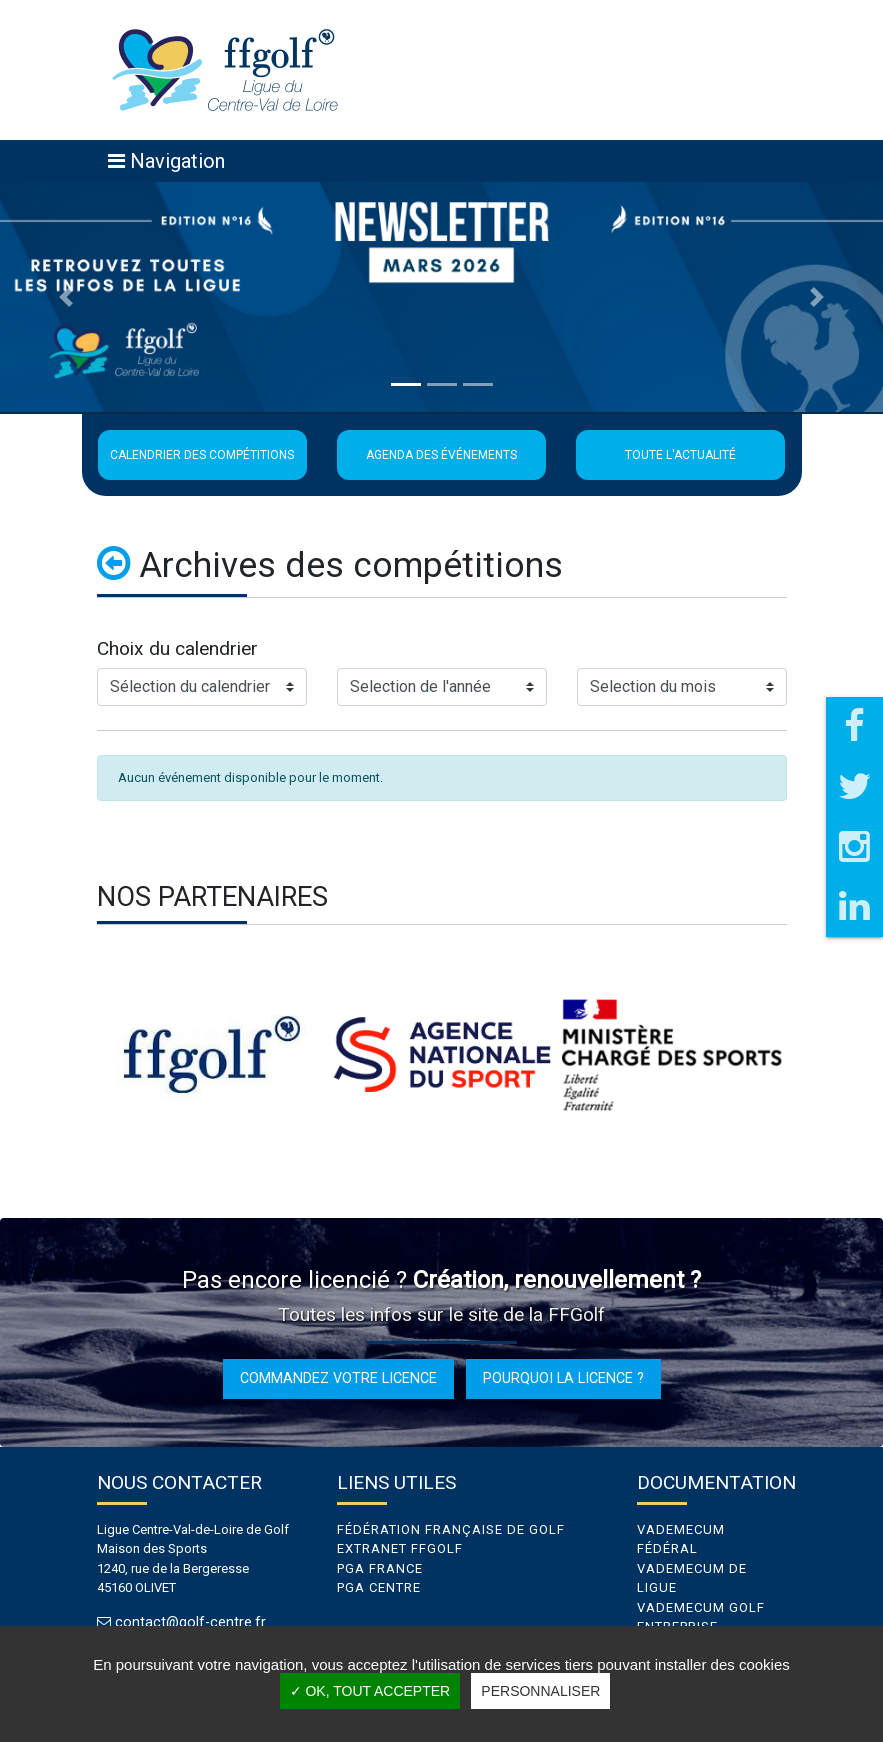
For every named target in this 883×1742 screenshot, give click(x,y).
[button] (66, 297)
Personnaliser (540, 1691)
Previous (82, 1055)
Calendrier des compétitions (202, 455)
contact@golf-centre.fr (190, 1622)
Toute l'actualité (680, 455)
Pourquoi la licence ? (563, 1378)
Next (802, 1055)
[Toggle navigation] (166, 161)
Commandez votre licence (338, 1378)
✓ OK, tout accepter (370, 1691)
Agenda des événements (441, 455)
